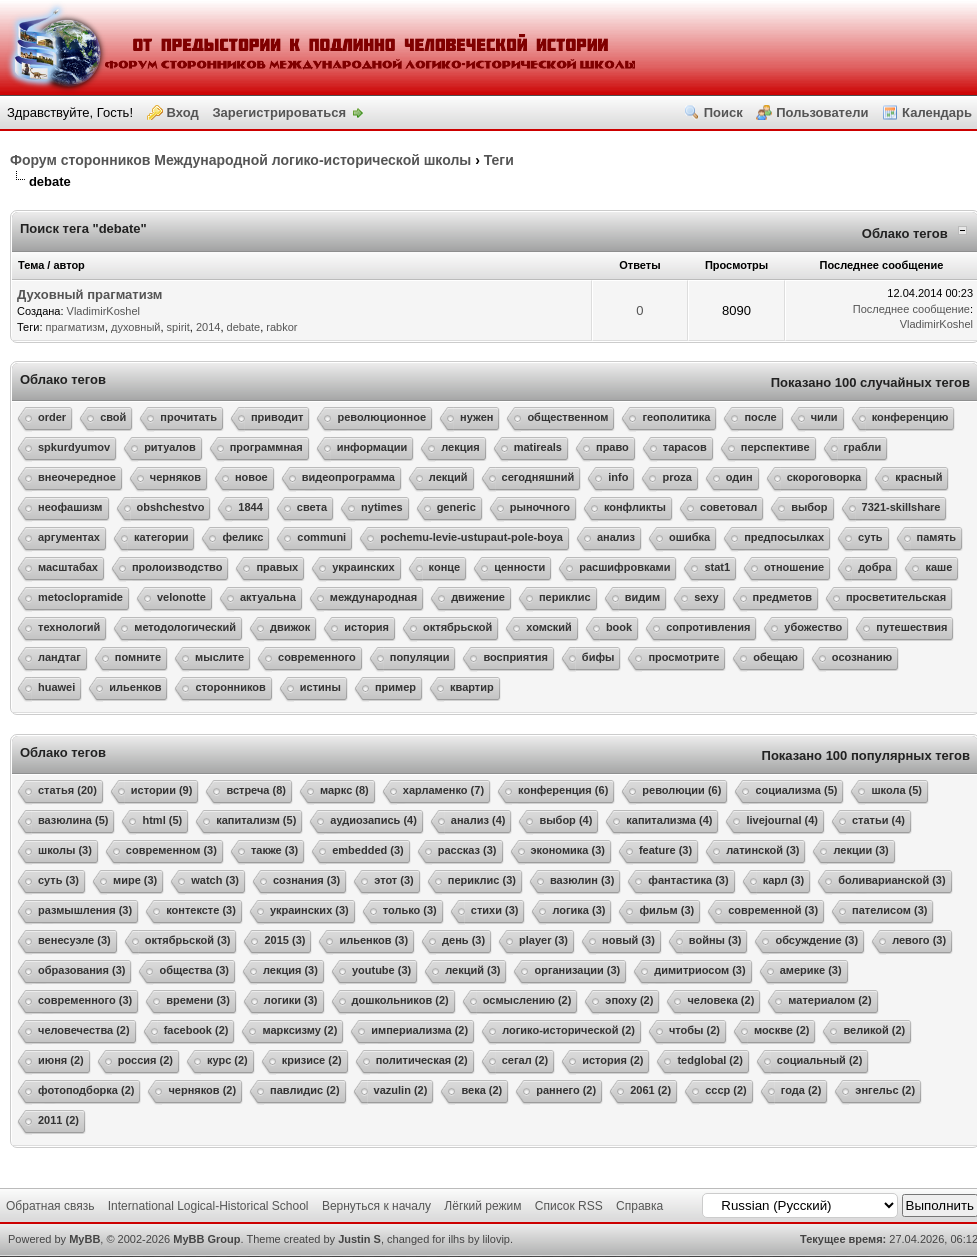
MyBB (84, 1239)
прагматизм (75, 327)
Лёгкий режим (482, 1206)
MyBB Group (206, 1239)
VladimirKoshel (103, 311)
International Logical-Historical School (208, 1206)
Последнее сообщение (911, 309)
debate (244, 327)
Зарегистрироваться (279, 112)
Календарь (937, 112)
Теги (499, 160)
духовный (135, 327)
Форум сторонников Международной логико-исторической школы (240, 160)
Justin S (359, 1239)
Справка (639, 1206)
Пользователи (822, 112)
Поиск (723, 112)
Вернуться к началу (376, 1206)
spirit (178, 327)
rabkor (281, 327)
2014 (208, 327)
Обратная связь (50, 1206)
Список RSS (569, 1206)
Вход (183, 112)
